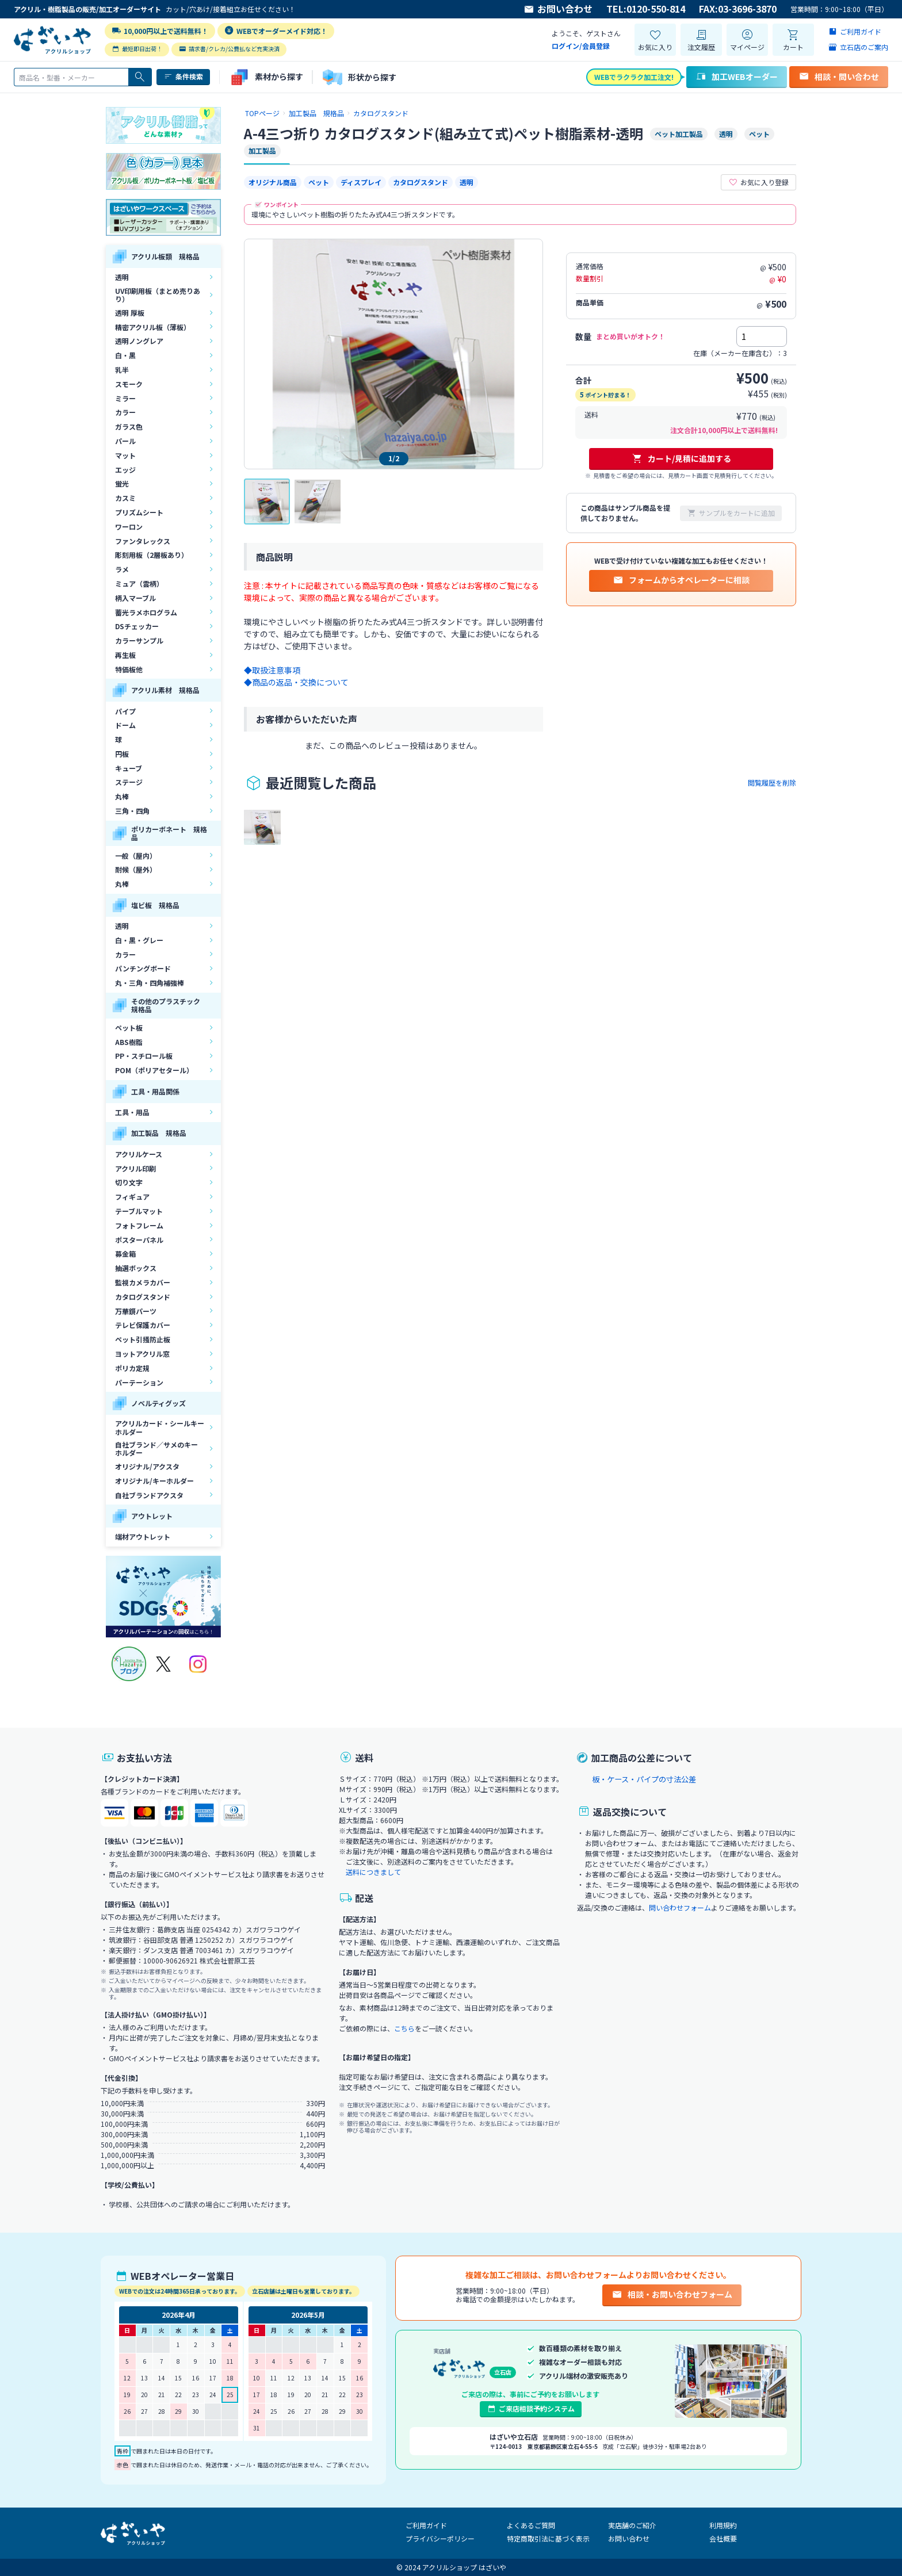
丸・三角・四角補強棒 (149, 982)
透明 (122, 277)
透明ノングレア (139, 341)
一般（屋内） (135, 855)
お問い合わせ (558, 9)
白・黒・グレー (139, 940)
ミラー (125, 398)
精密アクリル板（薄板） (152, 327)
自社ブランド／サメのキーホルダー (156, 1448)
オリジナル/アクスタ (147, 1466)
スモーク (129, 384)
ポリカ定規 (132, 1368)
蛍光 (122, 483)
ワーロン (129, 526)
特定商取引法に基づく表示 (548, 2538)
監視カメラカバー (142, 1282)
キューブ (128, 768)
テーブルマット (139, 1211)
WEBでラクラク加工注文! (634, 77)
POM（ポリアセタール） (154, 1070)
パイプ (125, 711)
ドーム (125, 725)
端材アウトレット (142, 1536)
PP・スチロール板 (144, 1056)
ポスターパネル (139, 1240)
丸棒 (122, 796)
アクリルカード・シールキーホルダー (159, 1427)
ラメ (122, 569)
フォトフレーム (139, 1225)
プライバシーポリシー (440, 2538)
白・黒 (125, 355)
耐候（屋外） (135, 869)
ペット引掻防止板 (142, 1339)
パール (125, 441)
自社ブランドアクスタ (149, 1495)
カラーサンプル (139, 640)
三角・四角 (132, 811)
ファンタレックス (142, 541)
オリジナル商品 (273, 182)
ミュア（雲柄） (139, 583)
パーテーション (139, 1382)
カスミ (125, 498)
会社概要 (723, 2538)
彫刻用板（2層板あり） (151, 555)
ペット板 (129, 1027)
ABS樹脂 (129, 1042)
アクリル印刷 (135, 1168)
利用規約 (723, 2525)
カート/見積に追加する (681, 458)
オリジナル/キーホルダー (154, 1481)
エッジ (125, 469)
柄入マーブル (135, 598)
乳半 (122, 369)
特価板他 (129, 669)
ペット (318, 182)
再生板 (125, 655)
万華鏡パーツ (135, 1311)
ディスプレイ (361, 182)
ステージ (129, 782)
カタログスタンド (142, 1297)
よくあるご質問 (531, 2525)
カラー (125, 412)
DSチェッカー (137, 626)
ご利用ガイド (426, 2525)
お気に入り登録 (758, 182)
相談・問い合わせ (838, 76)
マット (125, 455)
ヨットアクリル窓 (142, 1353)
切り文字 (129, 1182)
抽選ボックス (135, 1268)
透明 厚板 (129, 312)
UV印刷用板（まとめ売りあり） (157, 295)
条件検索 (183, 76)
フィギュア (132, 1196)
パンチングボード (143, 968)
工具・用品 (132, 1112)
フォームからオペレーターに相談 (681, 579)
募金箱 (125, 1253)
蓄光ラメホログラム (146, 612)
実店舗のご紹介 (632, 2525)
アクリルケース (138, 1154)
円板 (122, 754)
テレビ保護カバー (142, 1325)
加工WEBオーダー (736, 76)
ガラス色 (129, 426)
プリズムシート (139, 512)
